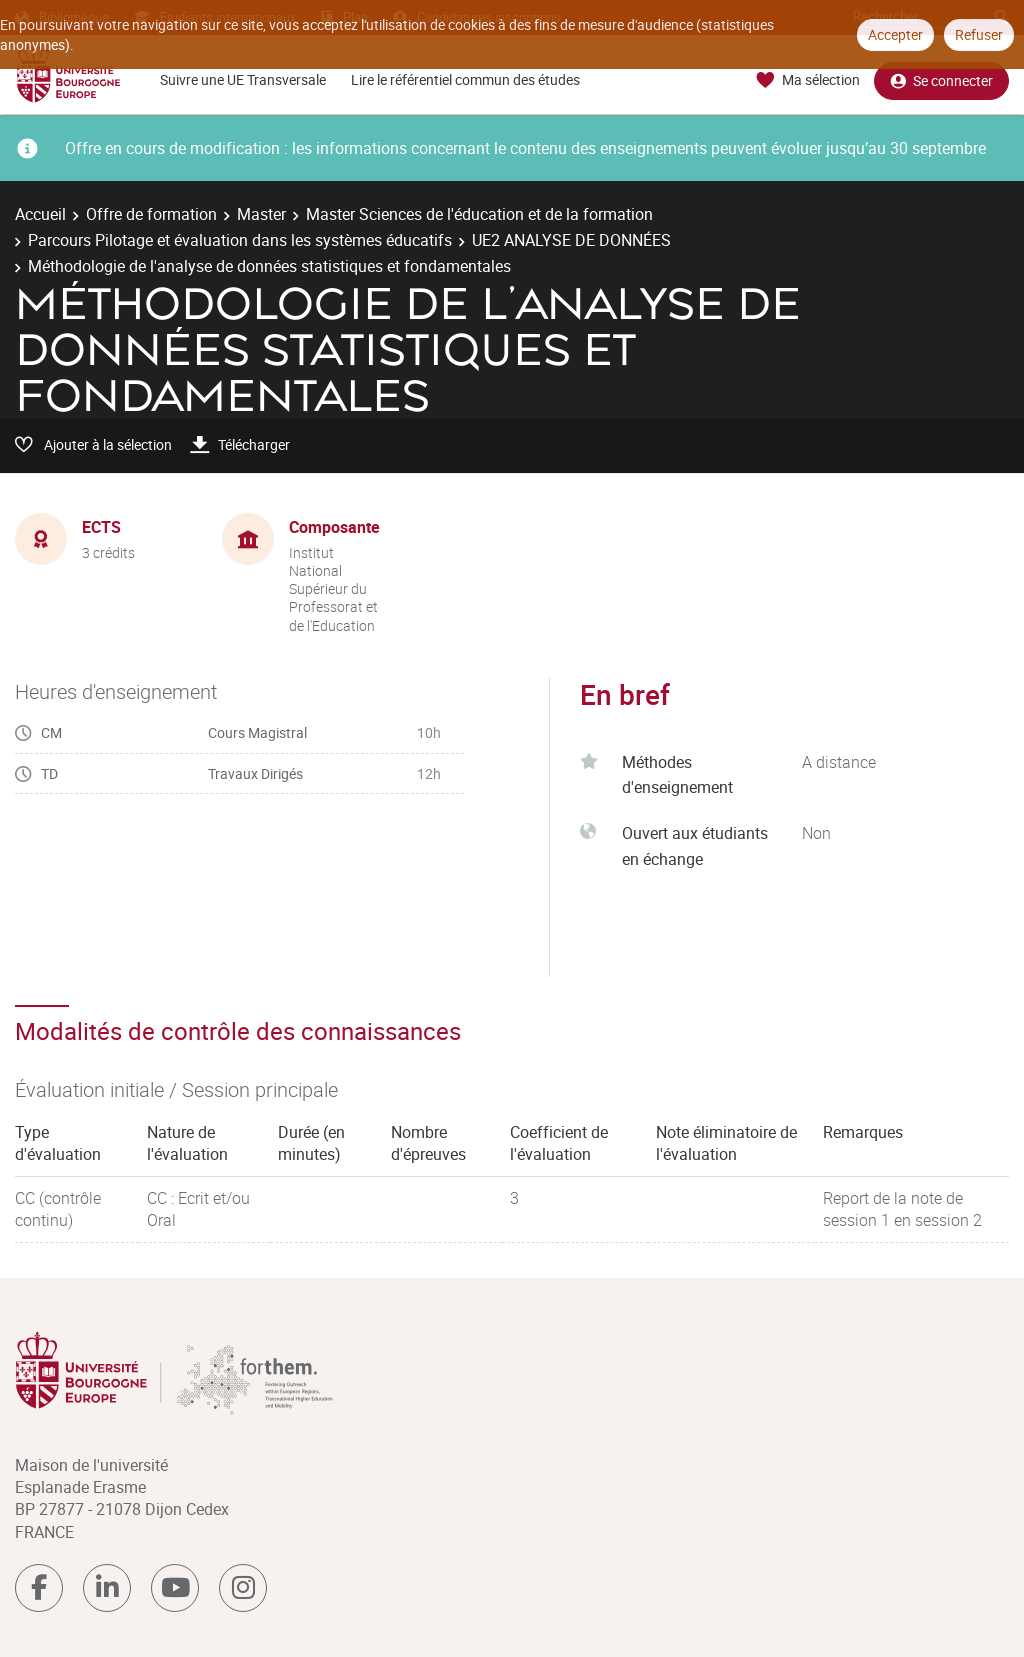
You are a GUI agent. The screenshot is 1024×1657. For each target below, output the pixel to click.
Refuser (979, 34)
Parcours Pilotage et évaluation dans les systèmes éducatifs (240, 240)
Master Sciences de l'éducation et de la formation (479, 214)
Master (261, 214)
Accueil (40, 214)
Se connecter (941, 80)
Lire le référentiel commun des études (465, 79)
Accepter (895, 34)
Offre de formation (151, 214)
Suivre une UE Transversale (243, 79)
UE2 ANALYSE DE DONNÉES (571, 240)
